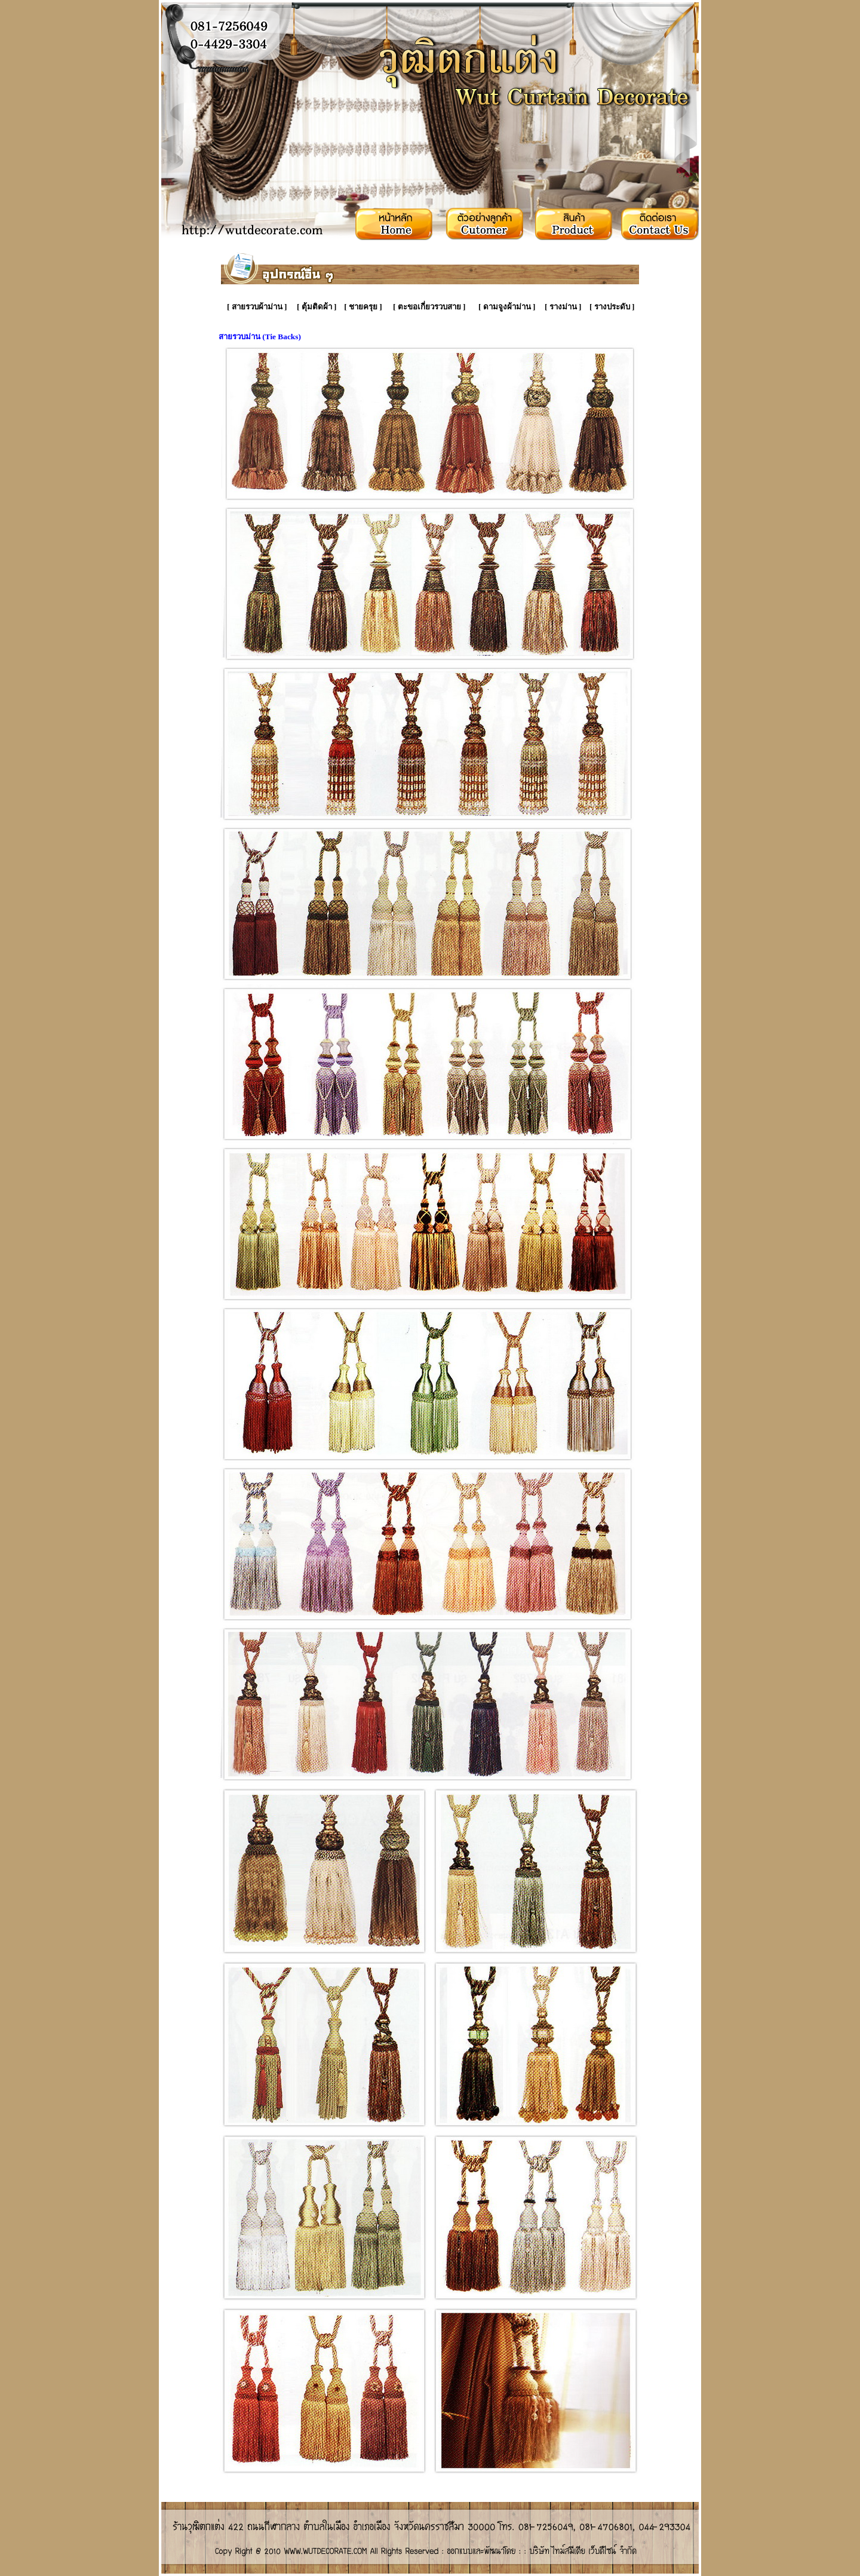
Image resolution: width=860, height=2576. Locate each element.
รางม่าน (563, 306)
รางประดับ (612, 306)
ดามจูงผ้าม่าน (507, 306)
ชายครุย (363, 306)
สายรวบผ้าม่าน (257, 306)
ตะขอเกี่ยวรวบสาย (429, 306)
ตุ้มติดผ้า (317, 306)
